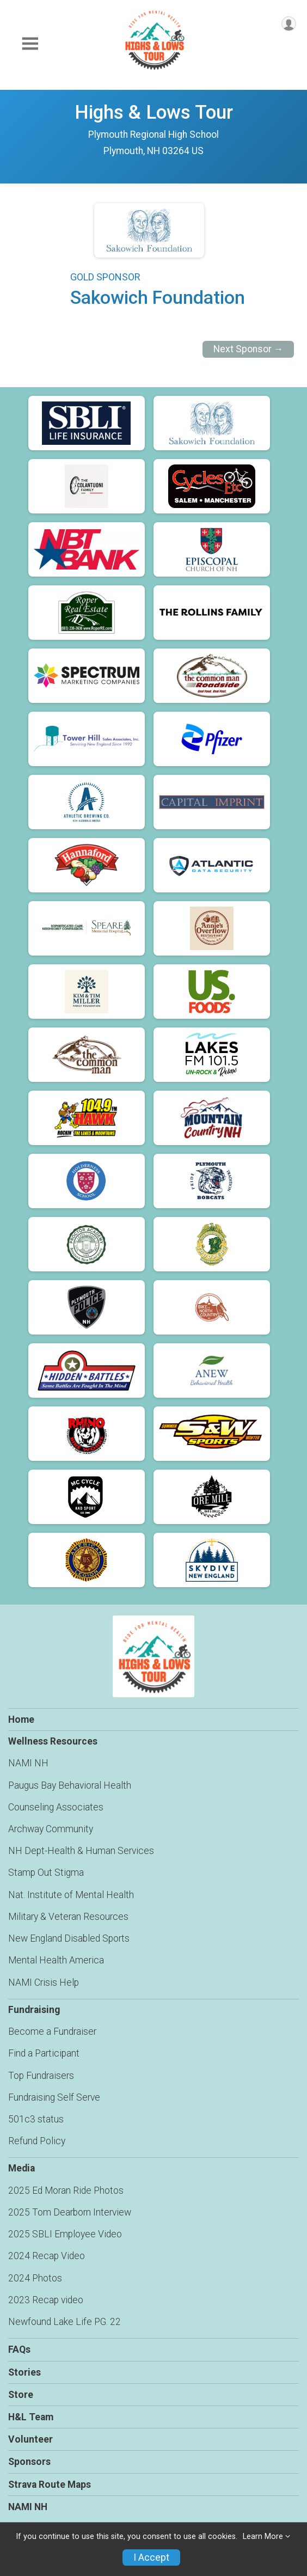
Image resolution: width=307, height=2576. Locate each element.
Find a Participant (43, 2053)
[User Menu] (288, 23)
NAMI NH (28, 1763)
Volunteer (30, 2439)
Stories (24, 2372)
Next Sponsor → (248, 349)
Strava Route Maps (49, 2484)
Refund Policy (36, 2141)
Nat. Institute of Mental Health (71, 1894)
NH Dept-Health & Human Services (81, 1850)
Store (20, 2394)
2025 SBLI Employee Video (65, 2234)
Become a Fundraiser (52, 2031)
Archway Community (50, 1829)
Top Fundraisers (41, 2075)
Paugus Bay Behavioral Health (69, 1785)
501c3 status (36, 2119)
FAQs (19, 2349)
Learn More (263, 2536)
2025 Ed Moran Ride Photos (66, 2190)
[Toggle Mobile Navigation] (30, 44)
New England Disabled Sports (69, 1938)
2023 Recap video (45, 2299)
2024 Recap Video (46, 2255)
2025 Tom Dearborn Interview (69, 2212)
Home (21, 1719)
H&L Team (30, 2417)
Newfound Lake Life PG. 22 (64, 2321)
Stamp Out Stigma (46, 1872)
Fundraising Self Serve (54, 2097)
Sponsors (29, 2461)
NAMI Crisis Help (43, 1982)
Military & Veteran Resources (68, 1916)
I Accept (151, 2557)
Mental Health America (56, 1960)
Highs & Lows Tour (154, 112)
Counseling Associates (55, 1807)
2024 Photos (35, 2278)
